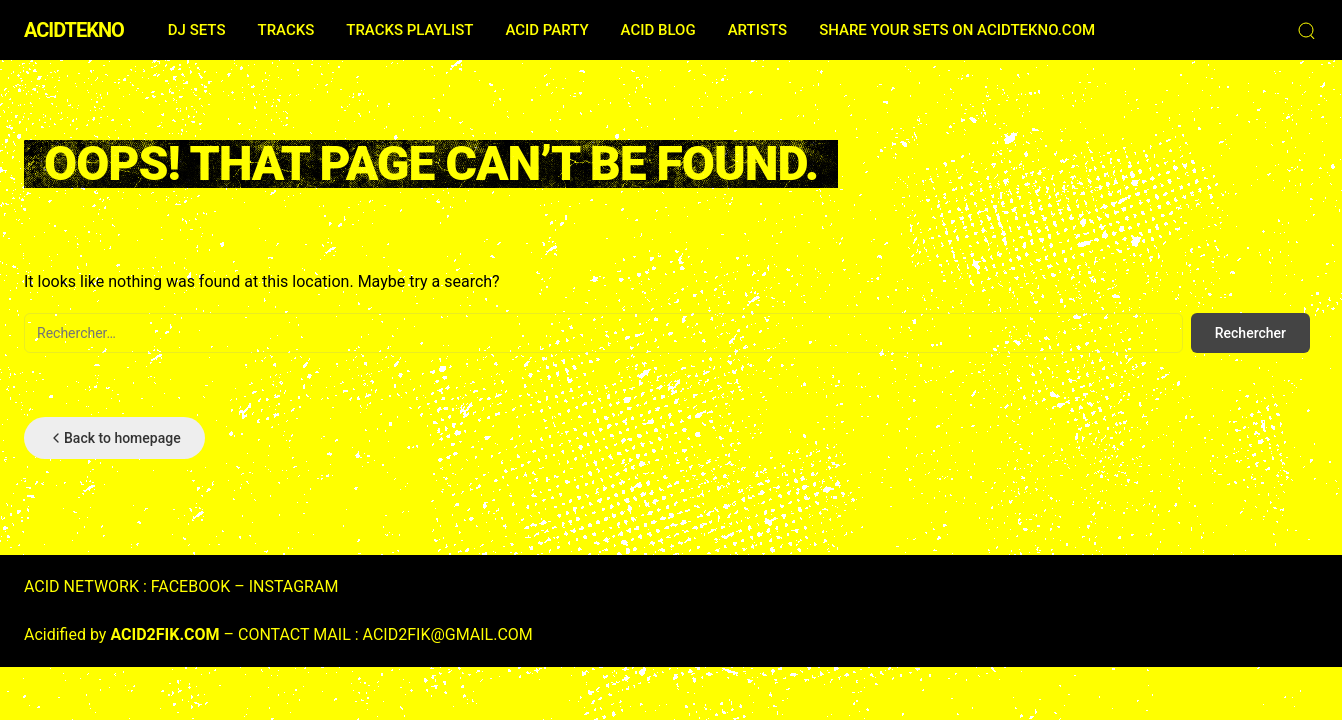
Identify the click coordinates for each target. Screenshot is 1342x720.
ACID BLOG (658, 30)
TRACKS (285, 30)
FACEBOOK (190, 586)
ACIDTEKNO (74, 30)
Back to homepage (114, 438)
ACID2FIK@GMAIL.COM (448, 634)
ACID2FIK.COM (164, 634)
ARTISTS (757, 30)
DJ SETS (197, 30)
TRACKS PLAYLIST (409, 30)
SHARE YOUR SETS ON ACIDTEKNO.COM (957, 30)
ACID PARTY (546, 30)
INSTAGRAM (294, 586)
